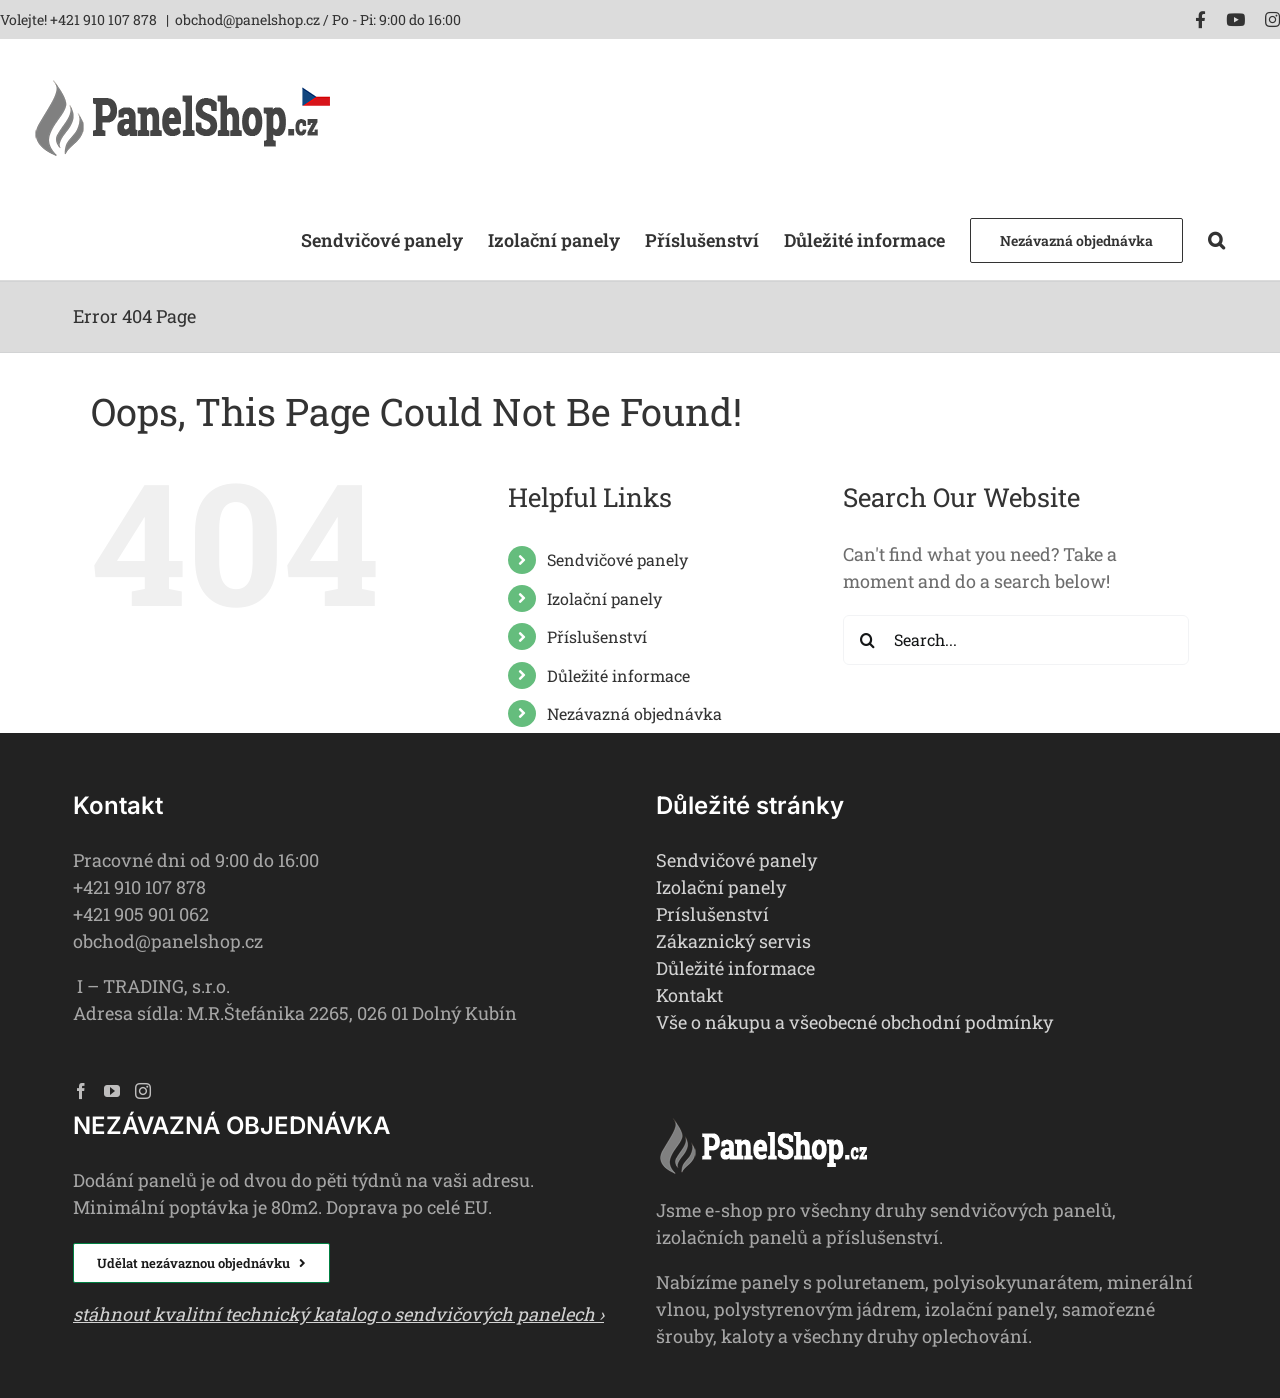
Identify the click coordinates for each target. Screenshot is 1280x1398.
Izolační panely (604, 598)
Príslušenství (712, 914)
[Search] (868, 640)
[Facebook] (81, 1091)
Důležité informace (618, 675)
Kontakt (689, 995)
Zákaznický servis (733, 941)
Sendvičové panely (617, 559)
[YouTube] (112, 1091)
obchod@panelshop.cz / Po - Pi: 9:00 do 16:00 (318, 19)
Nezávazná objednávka (634, 713)
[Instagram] (143, 1091)
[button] (1216, 238)
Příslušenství (597, 636)
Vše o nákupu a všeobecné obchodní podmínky (854, 1022)
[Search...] (1016, 640)
